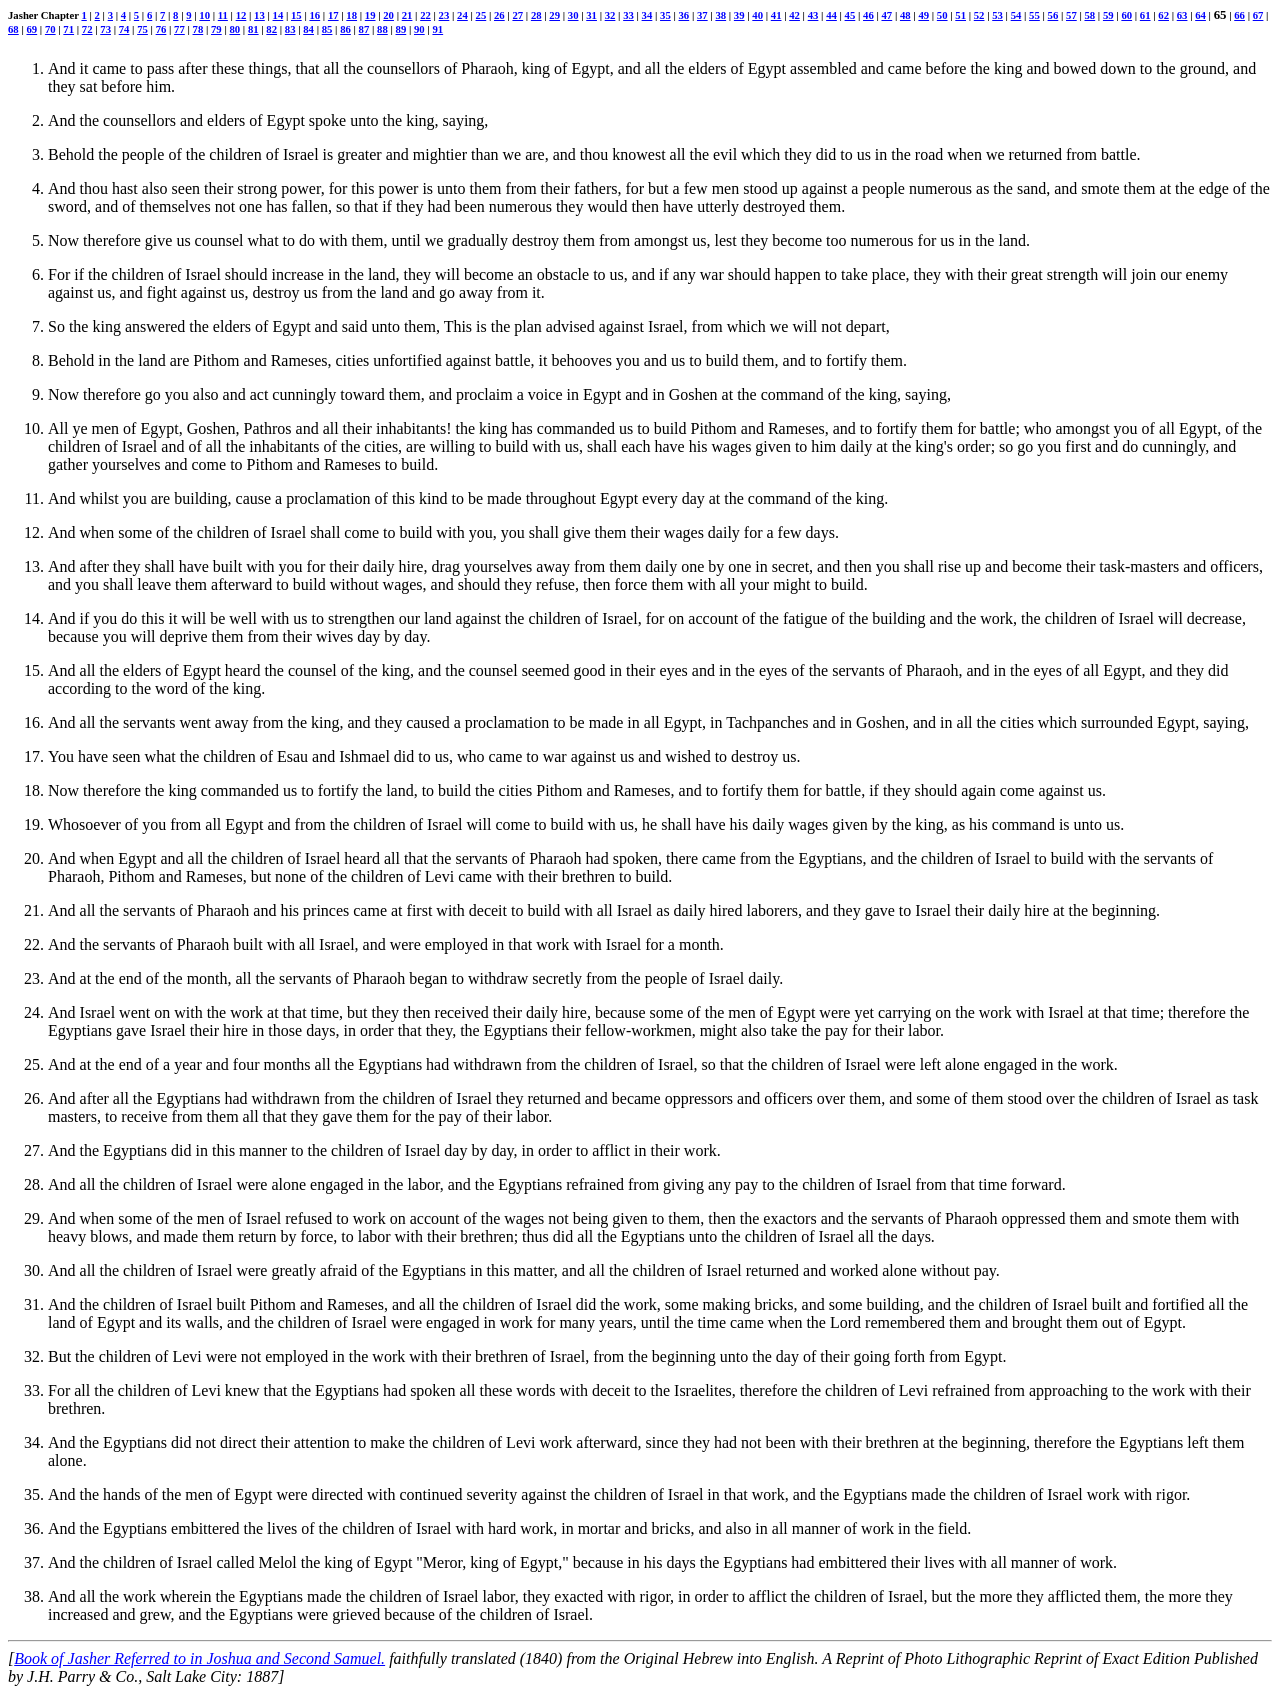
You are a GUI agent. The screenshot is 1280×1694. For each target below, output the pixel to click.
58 (1089, 15)
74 (124, 29)
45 (850, 15)
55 (1034, 15)
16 (314, 15)
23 (444, 15)
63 (1182, 15)
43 (813, 15)
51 (960, 15)
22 (425, 15)
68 (13, 29)
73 (105, 29)
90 (419, 29)
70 (50, 29)
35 (665, 15)
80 (234, 29)
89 (401, 29)
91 (437, 29)
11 (223, 15)
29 (554, 15)
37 (702, 15)
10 (204, 15)
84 (308, 29)
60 (1126, 15)
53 (997, 15)
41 (776, 15)
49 (923, 15)
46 (868, 15)
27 (517, 15)
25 (481, 15)
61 (1145, 15)
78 (198, 29)
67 (1258, 15)
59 (1108, 15)
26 (499, 15)
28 (536, 15)
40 (757, 15)
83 (290, 29)
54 (1016, 15)
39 (739, 15)
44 (831, 15)
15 (296, 15)
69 (31, 29)
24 (462, 15)
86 (345, 29)
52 (979, 15)
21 (407, 15)
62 (1163, 15)
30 (573, 15)
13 (259, 15)
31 (591, 15)
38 (720, 15)
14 (278, 15)
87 (364, 29)
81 (253, 29)
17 (333, 15)
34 (647, 15)
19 (370, 15)
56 (1053, 15)
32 (610, 15)
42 (794, 15)
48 (905, 15)
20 (388, 15)
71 (68, 29)
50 (942, 15)
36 (684, 15)
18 (351, 15)
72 (87, 29)
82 (271, 29)
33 (628, 15)
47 (886, 15)
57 (1071, 15)
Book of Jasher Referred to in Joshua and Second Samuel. (199, 1658)
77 (179, 29)
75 (142, 29)
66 (1239, 15)
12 (241, 15)
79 (216, 29)
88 (382, 29)
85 (327, 29)
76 (161, 29)
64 (1200, 15)
